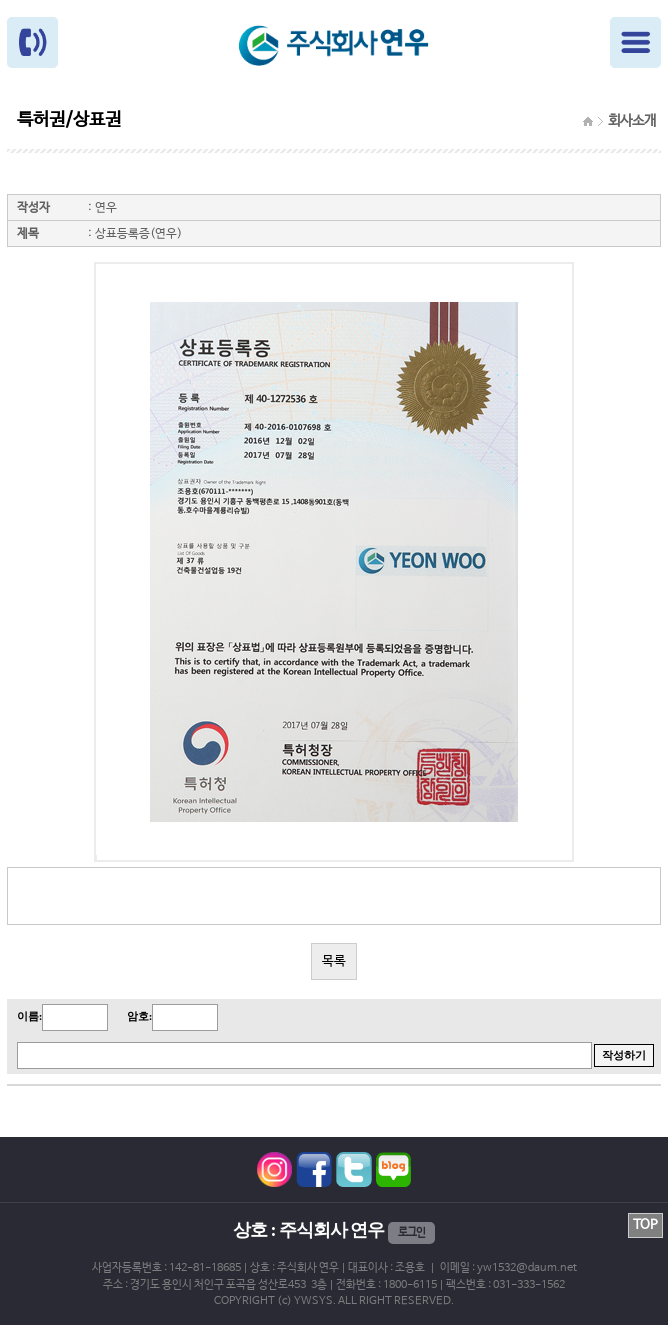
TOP (645, 1225)
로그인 (411, 1233)
